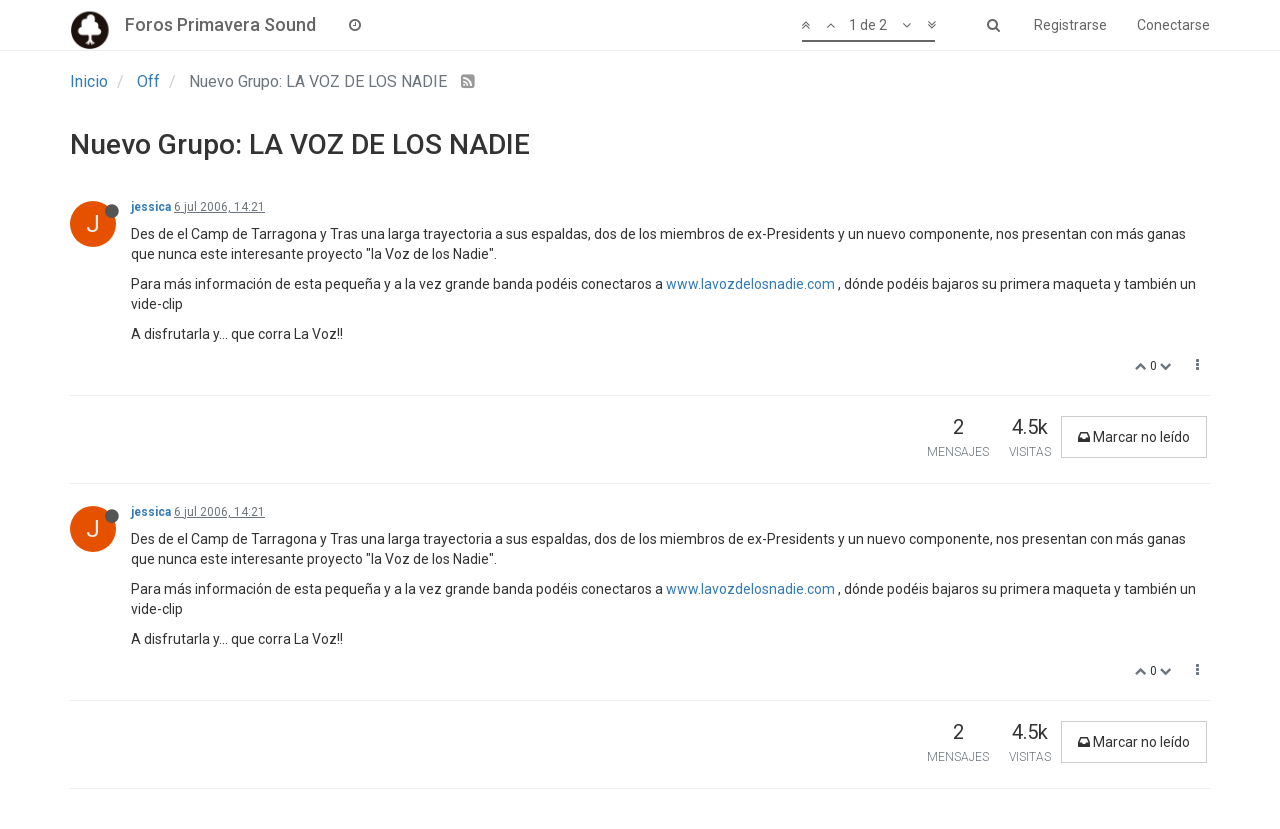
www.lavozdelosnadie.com (750, 284)
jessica (151, 207)
